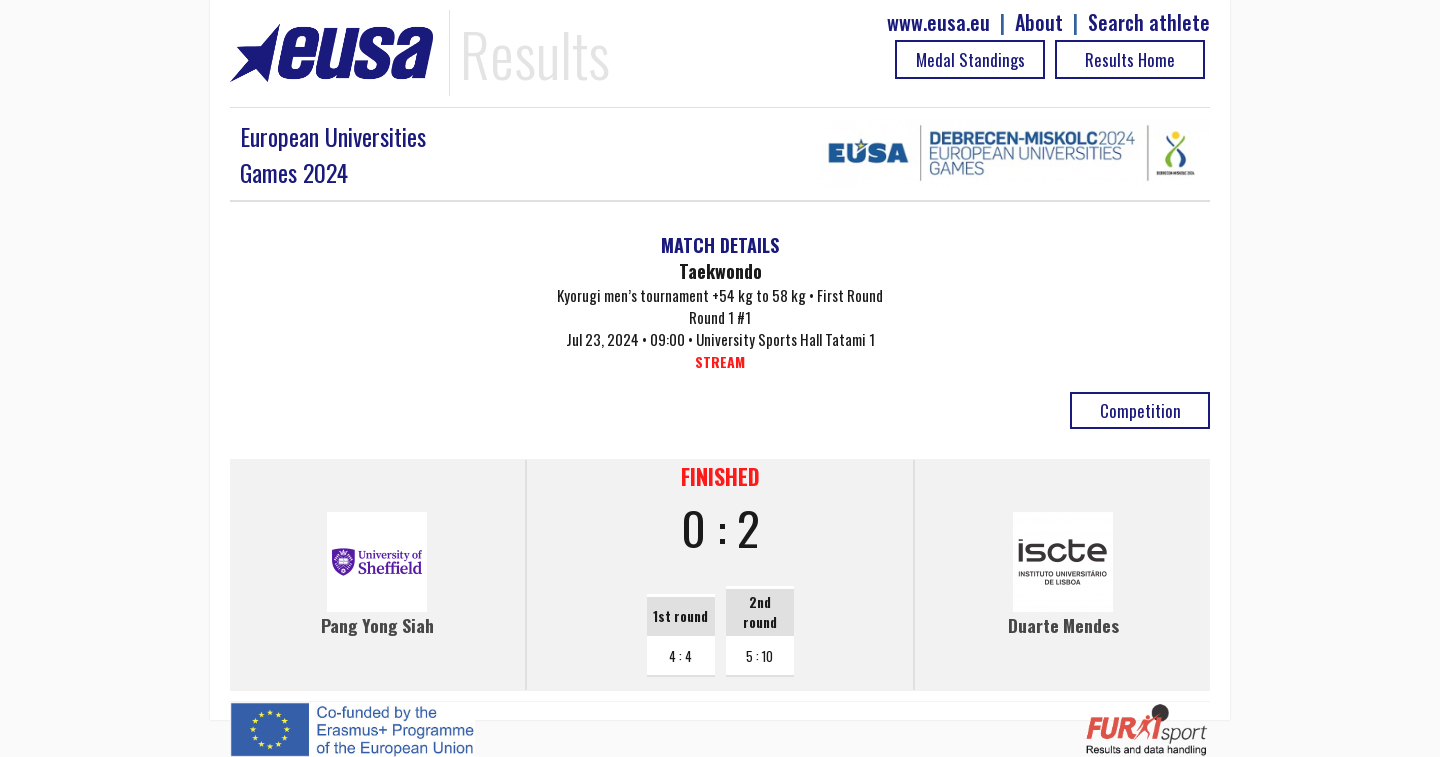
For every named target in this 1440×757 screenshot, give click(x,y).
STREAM (720, 361)
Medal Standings (970, 59)
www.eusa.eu (938, 22)
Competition (1140, 410)
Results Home (1130, 59)
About (1039, 22)
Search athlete (1149, 22)
